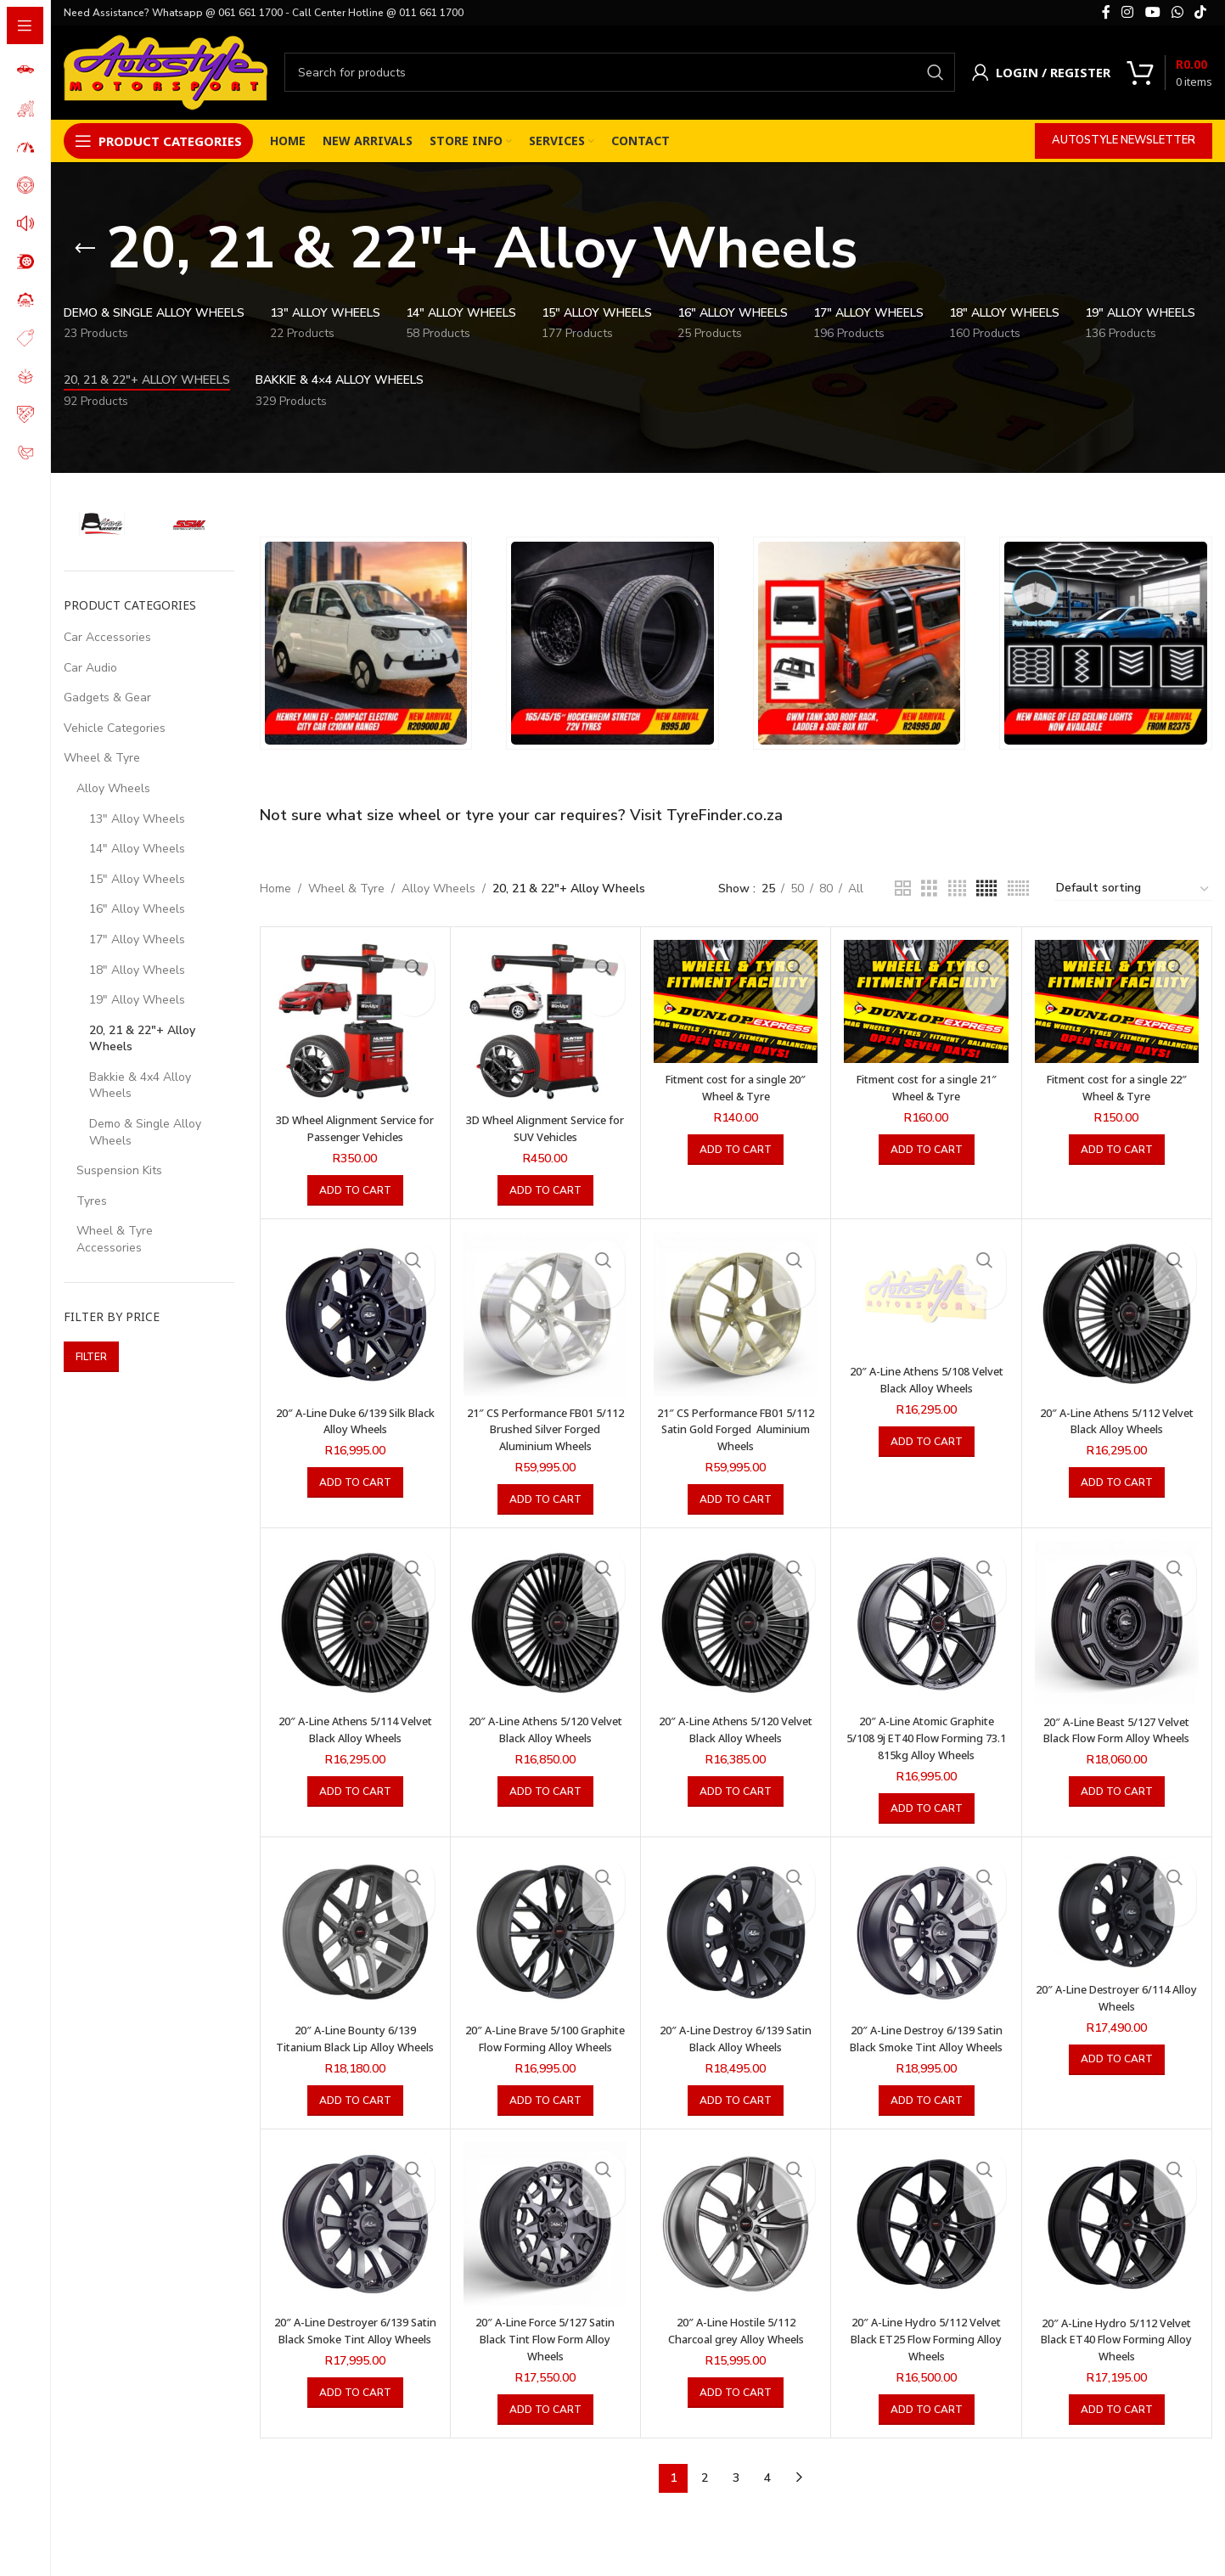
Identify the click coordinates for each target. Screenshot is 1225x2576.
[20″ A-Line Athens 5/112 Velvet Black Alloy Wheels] (1117, 1314)
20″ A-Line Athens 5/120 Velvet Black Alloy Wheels (545, 1729)
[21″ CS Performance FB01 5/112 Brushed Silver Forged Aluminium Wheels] (545, 1314)
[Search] (619, 72)
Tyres (91, 1201)
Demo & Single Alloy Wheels (145, 1132)
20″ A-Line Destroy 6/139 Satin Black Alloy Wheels (736, 2037)
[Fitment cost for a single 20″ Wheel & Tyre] (736, 1001)
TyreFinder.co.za (724, 815)
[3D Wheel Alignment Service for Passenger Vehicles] (355, 1022)
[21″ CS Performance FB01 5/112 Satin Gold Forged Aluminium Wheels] (736, 1314)
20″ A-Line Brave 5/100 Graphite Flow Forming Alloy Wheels (545, 2045)
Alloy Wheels (113, 788)
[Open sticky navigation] (158, 141)
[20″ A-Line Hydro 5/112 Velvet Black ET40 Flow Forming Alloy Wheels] (1117, 2239)
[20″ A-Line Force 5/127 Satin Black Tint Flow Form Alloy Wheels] (545, 2239)
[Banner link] (366, 643)
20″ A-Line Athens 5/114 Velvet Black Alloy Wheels (355, 1729)
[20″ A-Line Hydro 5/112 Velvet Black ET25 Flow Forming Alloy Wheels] (926, 2239)
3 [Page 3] (736, 2493)
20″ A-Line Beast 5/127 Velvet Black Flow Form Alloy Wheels (1117, 1737)
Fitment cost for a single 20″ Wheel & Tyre (736, 1087)
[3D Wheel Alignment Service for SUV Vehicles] (545, 1022)
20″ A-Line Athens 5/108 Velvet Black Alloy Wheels (926, 1379)
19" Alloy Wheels (137, 1000)
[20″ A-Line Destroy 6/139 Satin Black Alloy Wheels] (736, 1931)
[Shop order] (1133, 889)
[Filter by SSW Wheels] (190, 524)
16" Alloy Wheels (137, 909)
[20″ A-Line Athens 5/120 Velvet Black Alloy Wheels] (545, 1622)
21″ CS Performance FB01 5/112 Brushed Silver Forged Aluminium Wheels (545, 1428)
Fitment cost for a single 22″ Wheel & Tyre (1117, 1087)
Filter (91, 1357)
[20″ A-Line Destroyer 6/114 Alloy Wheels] (1117, 1910)
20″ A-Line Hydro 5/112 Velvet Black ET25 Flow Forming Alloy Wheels (926, 2354)
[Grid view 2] (903, 889)
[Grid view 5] (986, 889)
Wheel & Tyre (102, 758)
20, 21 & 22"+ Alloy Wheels (142, 1038)
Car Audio (90, 668)
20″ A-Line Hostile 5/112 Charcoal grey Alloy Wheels (736, 2346)
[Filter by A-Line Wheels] (103, 524)
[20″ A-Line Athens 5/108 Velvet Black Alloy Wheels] (926, 1293)
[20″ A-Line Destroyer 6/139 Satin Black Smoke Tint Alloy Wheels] (355, 2239)
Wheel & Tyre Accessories (114, 1239)
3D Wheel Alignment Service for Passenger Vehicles (354, 1128)
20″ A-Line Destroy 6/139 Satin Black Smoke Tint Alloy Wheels (927, 2045)
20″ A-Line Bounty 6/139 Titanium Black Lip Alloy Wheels (355, 2045)
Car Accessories (107, 637)
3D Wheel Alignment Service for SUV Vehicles (545, 1128)
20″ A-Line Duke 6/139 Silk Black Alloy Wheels (355, 1420)
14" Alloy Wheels (137, 849)
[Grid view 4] (957, 889)
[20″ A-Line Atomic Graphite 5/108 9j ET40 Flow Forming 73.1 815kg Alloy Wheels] (926, 1622)
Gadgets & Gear (107, 697)
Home (275, 888)
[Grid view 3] (929, 889)
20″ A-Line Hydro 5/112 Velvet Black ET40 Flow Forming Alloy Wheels (1116, 2354)
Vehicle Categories (115, 728)
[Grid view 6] (1018, 889)
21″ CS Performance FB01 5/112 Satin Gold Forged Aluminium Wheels (735, 1428)
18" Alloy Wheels (137, 970)
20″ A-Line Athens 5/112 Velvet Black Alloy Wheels (1116, 1420)
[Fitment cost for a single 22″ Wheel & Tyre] (1117, 1001)
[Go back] (85, 249)
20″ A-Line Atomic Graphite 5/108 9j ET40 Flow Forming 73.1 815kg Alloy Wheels (926, 1737)
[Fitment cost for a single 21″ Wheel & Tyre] (926, 1001)
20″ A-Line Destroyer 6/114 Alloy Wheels (1117, 1996)
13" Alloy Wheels (137, 819)
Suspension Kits (119, 1170)
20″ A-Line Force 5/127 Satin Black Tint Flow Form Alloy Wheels (545, 2354)
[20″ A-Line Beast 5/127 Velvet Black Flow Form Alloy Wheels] (1117, 1622)
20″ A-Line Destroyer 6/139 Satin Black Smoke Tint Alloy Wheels (355, 2354)
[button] (355, 1190)
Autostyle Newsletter (1123, 140)
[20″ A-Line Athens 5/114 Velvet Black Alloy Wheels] (355, 1622)
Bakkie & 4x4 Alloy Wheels (140, 1085)
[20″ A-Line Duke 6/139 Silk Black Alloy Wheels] (355, 1314)
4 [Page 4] (767, 2493)
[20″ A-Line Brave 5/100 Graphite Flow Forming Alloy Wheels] (545, 1931)
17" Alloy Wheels (137, 939)
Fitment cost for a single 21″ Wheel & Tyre (927, 1087)
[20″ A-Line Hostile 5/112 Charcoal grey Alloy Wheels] (736, 2239)
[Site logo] (165, 71)
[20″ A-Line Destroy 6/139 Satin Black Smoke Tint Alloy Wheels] (926, 1931)
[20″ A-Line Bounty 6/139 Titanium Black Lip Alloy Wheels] (355, 1931)
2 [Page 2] (704, 2493)
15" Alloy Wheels (137, 879)
